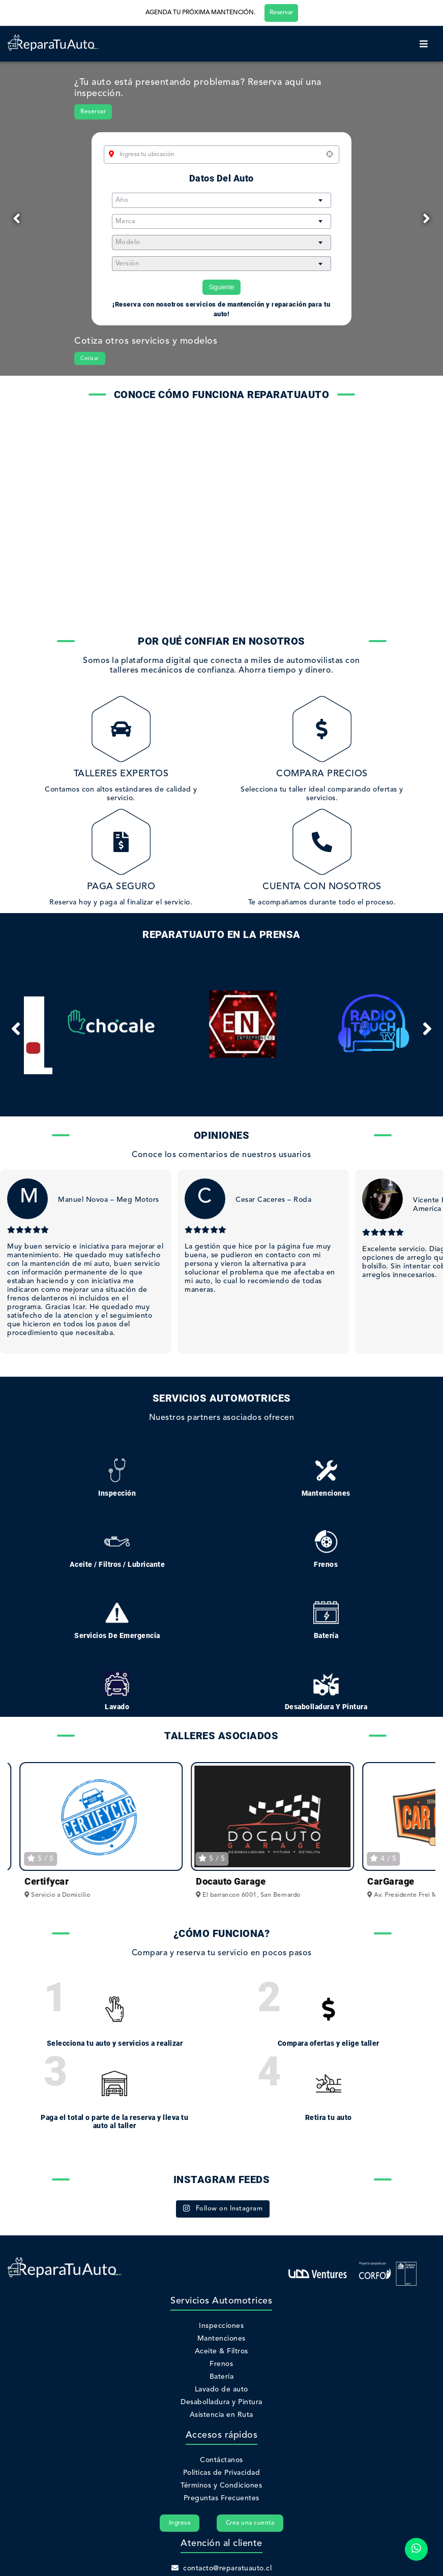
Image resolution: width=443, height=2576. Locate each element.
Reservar (281, 13)
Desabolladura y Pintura (221, 2402)
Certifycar (214, 1881)
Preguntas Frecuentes (221, 2498)
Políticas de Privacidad (221, 2472)
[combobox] (221, 200)
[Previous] (16, 218)
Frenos (221, 2364)
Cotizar (89, 358)
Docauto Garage (398, 1881)
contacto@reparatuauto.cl (221, 2568)
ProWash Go (47, 1881)
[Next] (426, 218)
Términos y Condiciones (221, 2485)
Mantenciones (221, 2338)
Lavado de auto (221, 2389)
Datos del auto (221, 178)
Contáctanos (221, 2460)
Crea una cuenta (250, 2523)
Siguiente (221, 287)
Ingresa (180, 2523)
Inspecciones (221, 2325)
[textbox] (221, 200)
